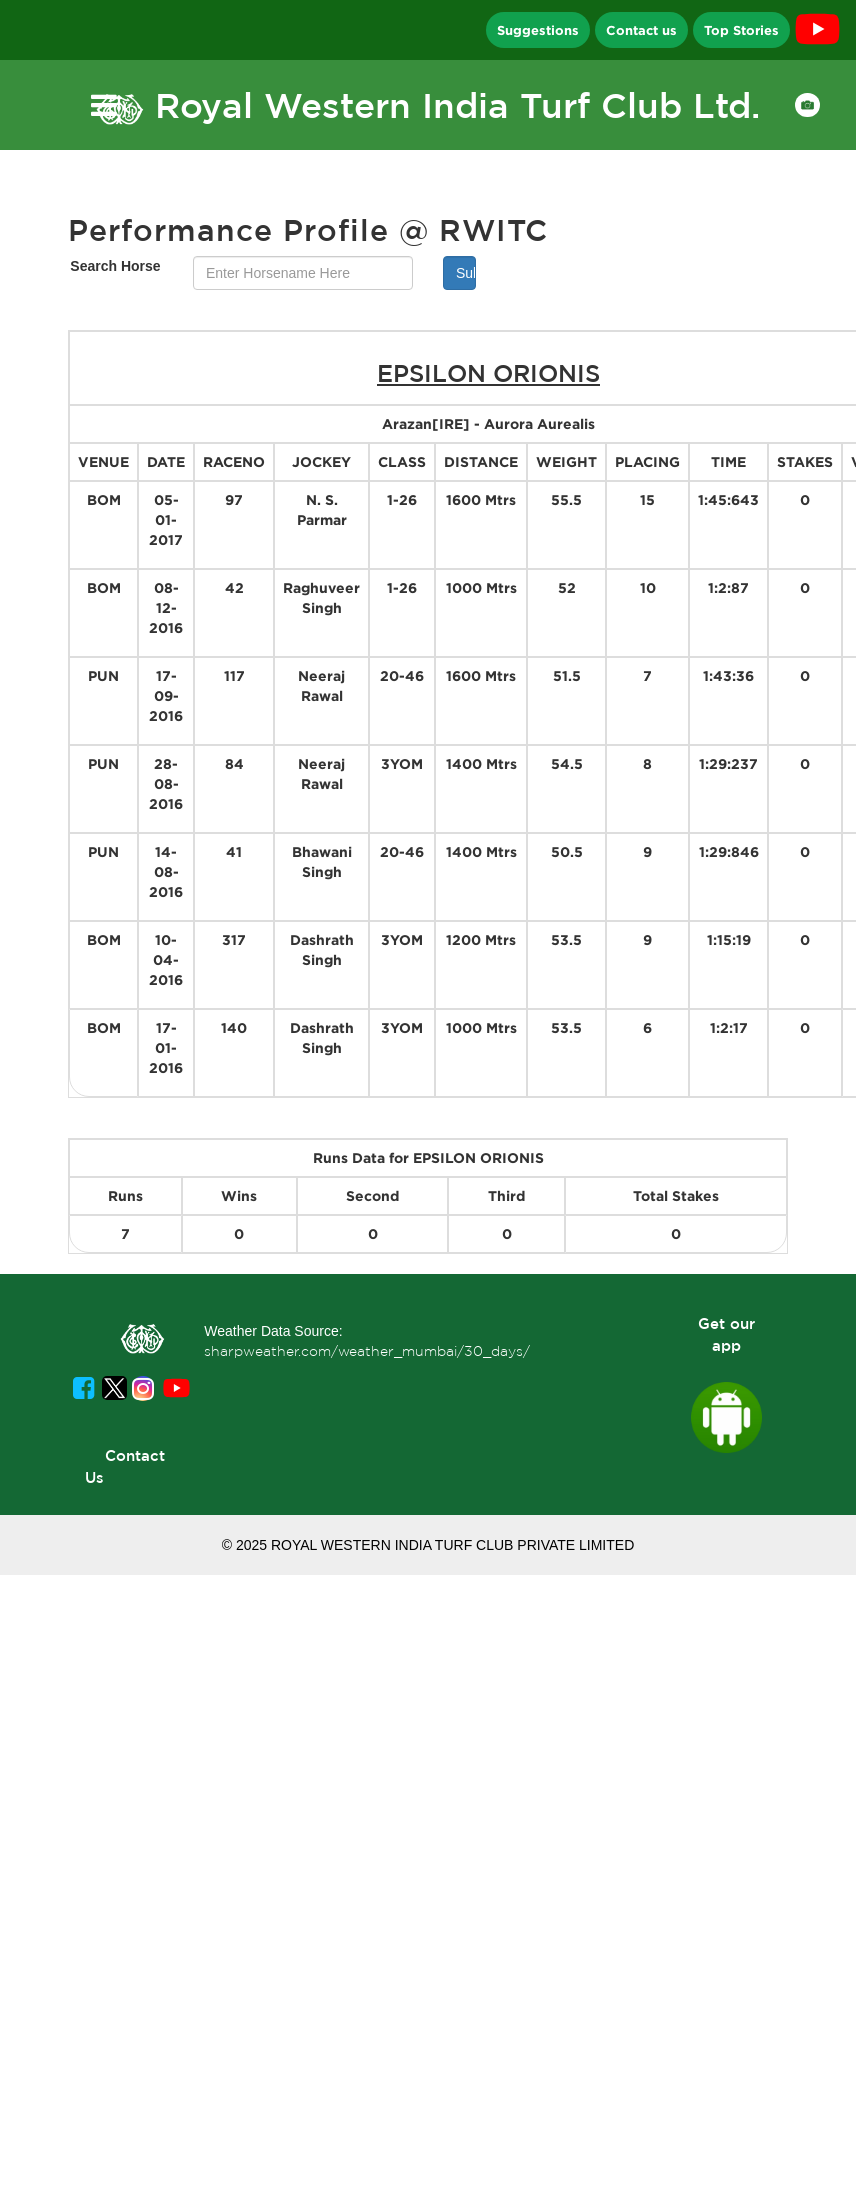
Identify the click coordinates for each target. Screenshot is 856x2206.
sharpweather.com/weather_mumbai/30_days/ (367, 1351)
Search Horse (115, 266)
